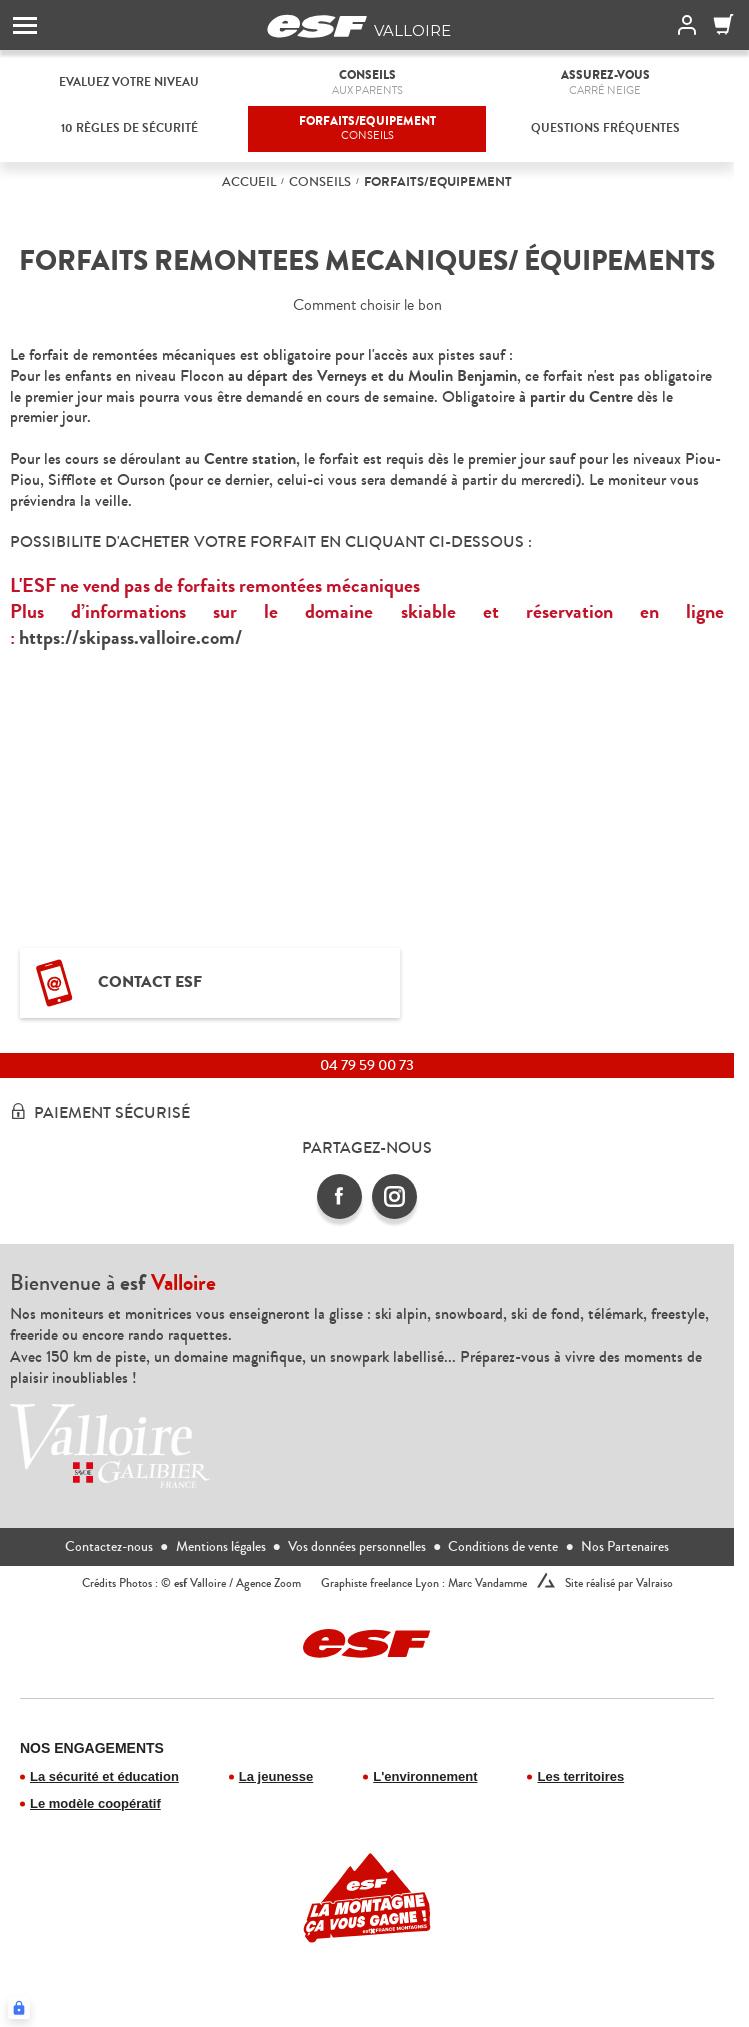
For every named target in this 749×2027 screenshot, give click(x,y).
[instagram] (394, 1196)
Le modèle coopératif (95, 1803)
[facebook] (339, 1196)
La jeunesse (276, 1776)
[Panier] (724, 25)
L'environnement (425, 1776)
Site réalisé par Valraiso (619, 1583)
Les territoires (580, 1776)
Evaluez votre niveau (129, 82)
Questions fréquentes (605, 128)
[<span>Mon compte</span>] (683, 25)
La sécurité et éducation (104, 1776)
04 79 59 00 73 (367, 1065)
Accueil (249, 182)
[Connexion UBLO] (19, 2008)
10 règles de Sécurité (129, 128)
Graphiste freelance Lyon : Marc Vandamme (424, 1583)
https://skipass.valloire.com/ (130, 637)
